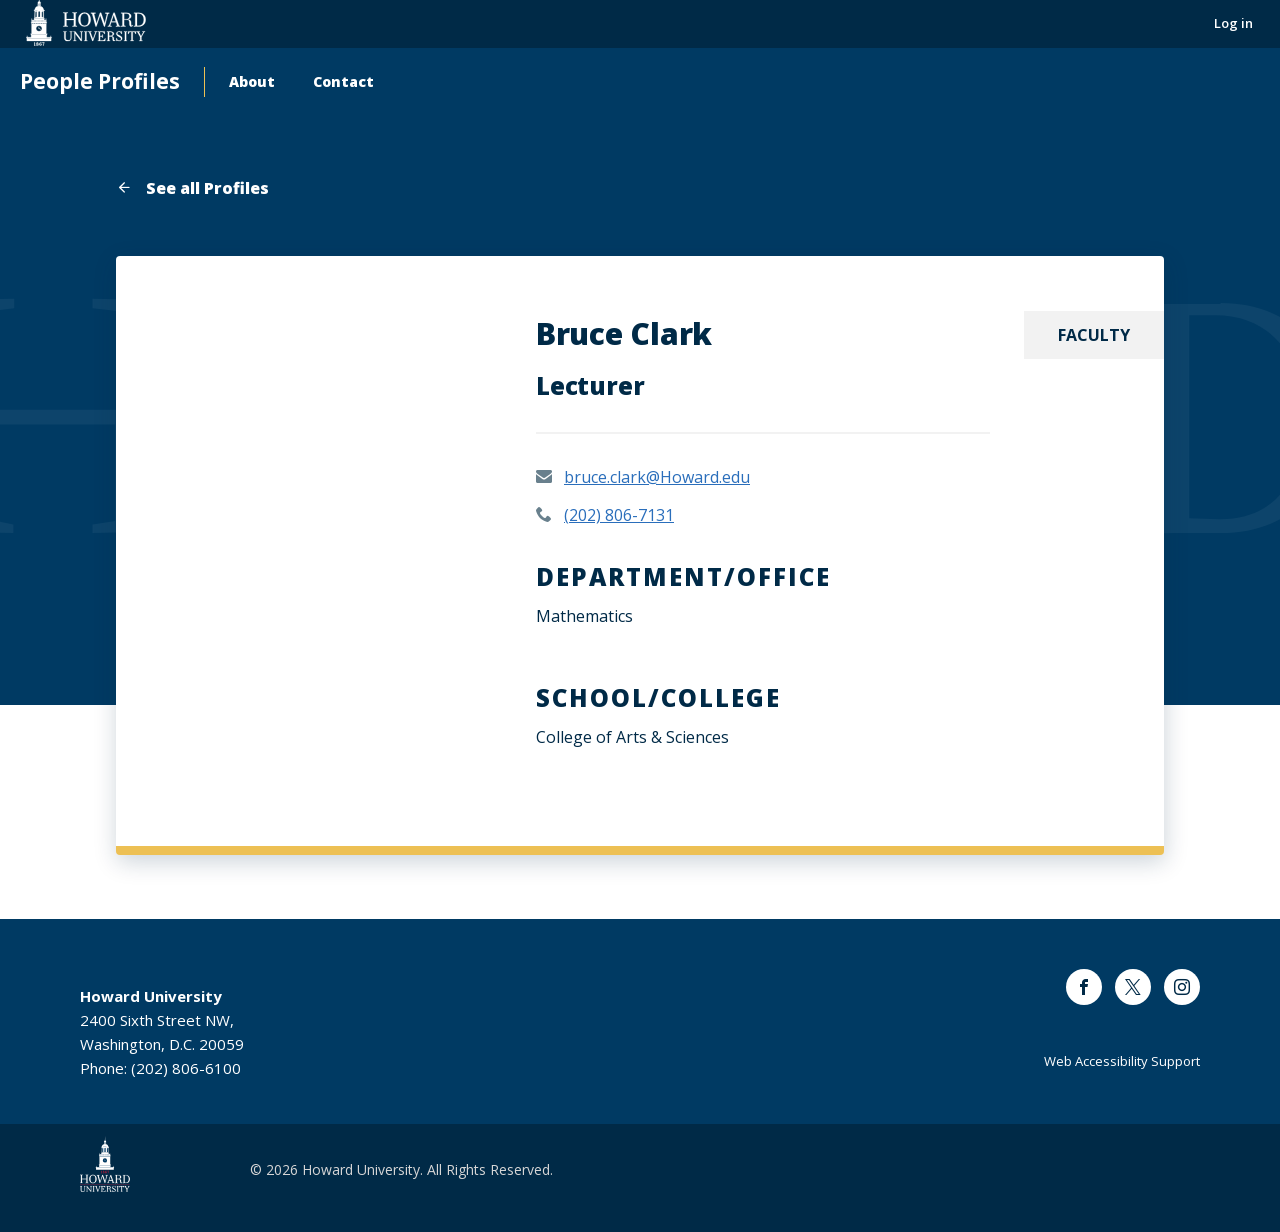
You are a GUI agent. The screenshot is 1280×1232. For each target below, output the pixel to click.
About (252, 81)
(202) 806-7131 (619, 515)
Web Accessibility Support (1122, 1061)
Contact (343, 81)
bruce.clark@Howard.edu (657, 477)
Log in (1233, 23)
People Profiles (100, 81)
